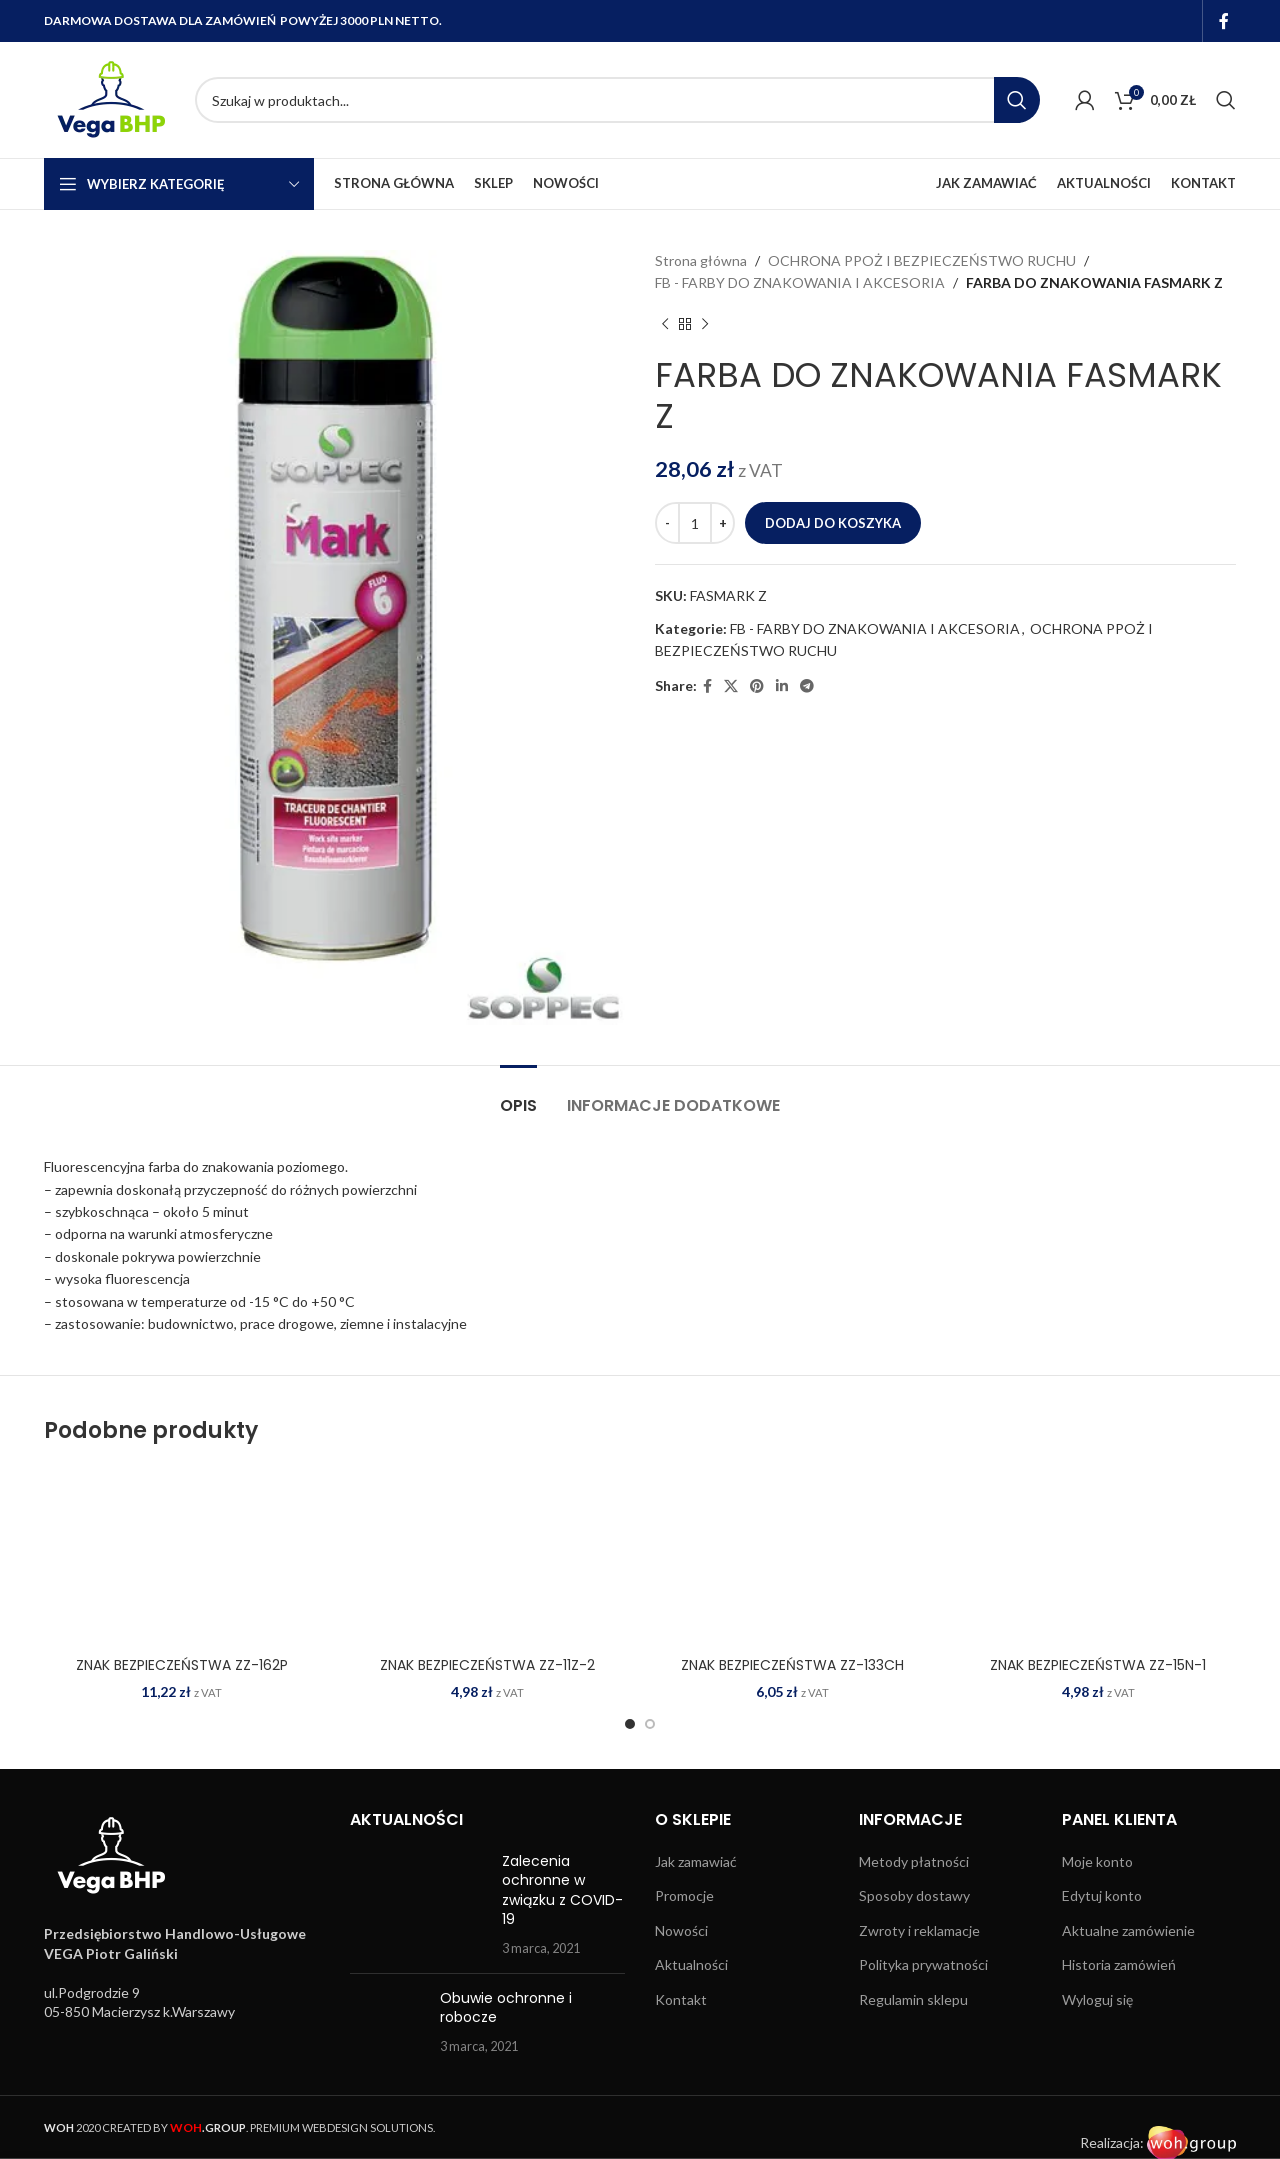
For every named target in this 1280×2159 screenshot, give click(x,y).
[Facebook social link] (1224, 21)
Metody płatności (914, 1861)
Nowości (681, 1930)
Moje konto (1097, 1861)
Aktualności (691, 1964)
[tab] (518, 1095)
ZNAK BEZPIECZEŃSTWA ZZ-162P (182, 1665)
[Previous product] (665, 325)
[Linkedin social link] (782, 686)
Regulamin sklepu (913, 1999)
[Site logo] (109, 98)
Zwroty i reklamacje (919, 1930)
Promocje (684, 1895)
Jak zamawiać (696, 1861)
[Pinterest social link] (757, 686)
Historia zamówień (1119, 1964)
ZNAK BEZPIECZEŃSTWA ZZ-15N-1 (1098, 1665)
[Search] (617, 100)
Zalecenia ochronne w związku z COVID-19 (562, 1890)
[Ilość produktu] (695, 523)
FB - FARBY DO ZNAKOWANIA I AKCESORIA (800, 282)
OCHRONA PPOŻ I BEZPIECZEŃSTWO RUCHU (922, 260)
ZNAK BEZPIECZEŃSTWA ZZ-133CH (792, 1665)
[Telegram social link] (807, 686)
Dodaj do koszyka (833, 523)
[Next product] (705, 325)
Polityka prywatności (923, 1964)
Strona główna (701, 260)
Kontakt (681, 1999)
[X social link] (731, 686)
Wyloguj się (1097, 1999)
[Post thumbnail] (419, 1905)
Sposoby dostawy (914, 1895)
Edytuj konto (1102, 1895)
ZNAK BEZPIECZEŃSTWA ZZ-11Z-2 (487, 1665)
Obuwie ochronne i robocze (506, 2008)
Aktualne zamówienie (1128, 1930)
